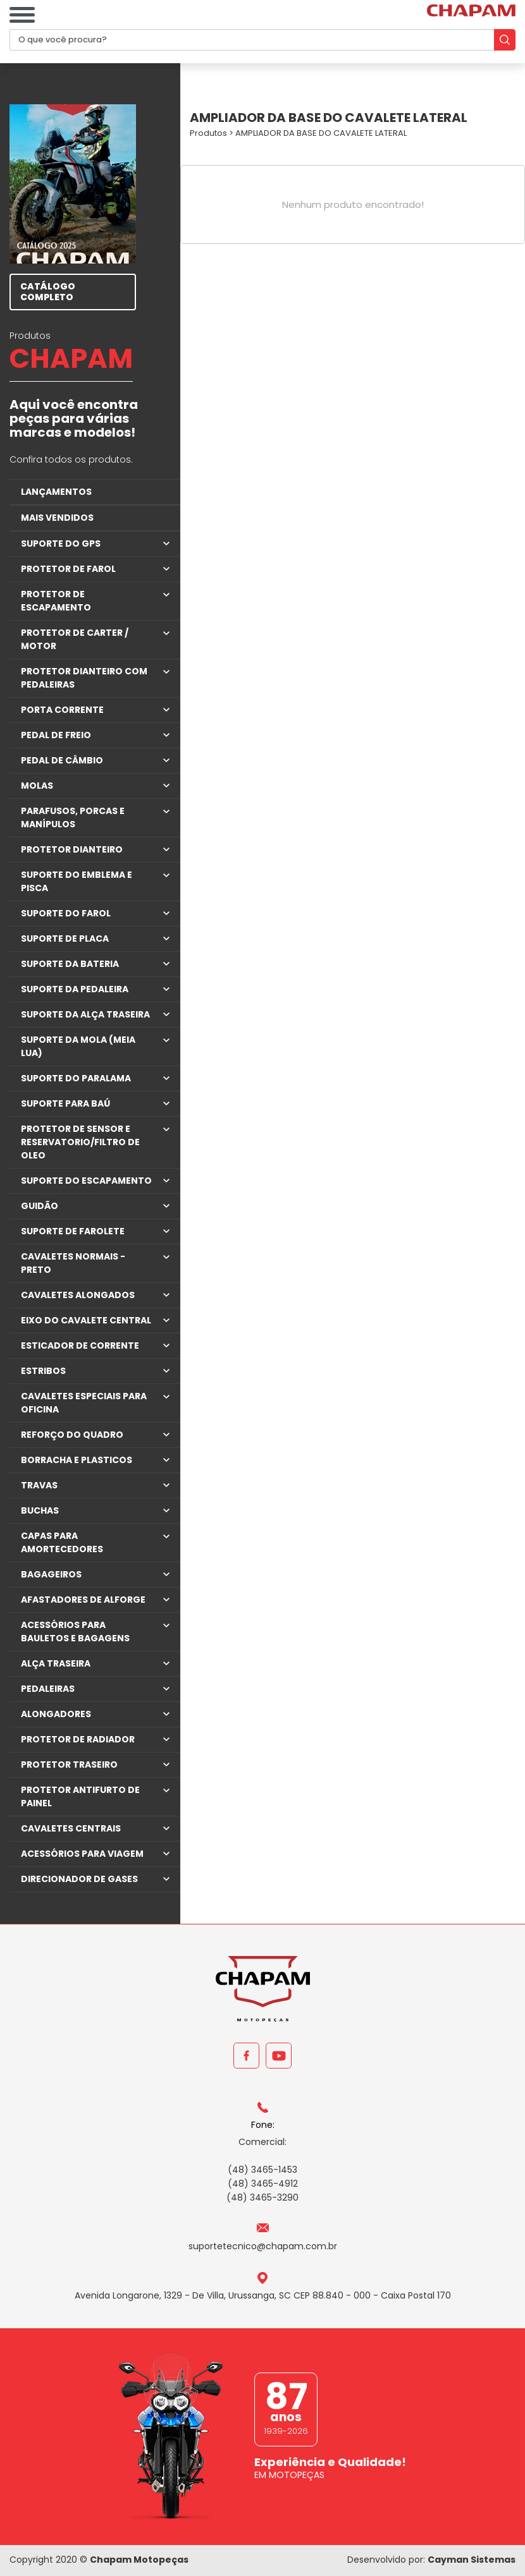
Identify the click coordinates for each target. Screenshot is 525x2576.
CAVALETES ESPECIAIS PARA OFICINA (84, 1403)
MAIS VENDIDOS (57, 517)
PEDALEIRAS (48, 1688)
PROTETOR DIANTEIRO (72, 849)
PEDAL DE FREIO (56, 735)
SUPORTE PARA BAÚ (65, 1103)
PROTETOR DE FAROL (68, 568)
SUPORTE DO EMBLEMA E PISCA (76, 881)
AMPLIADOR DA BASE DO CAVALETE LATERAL (321, 133)
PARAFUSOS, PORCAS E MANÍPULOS (73, 817)
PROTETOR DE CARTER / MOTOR (74, 639)
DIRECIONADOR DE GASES (79, 1879)
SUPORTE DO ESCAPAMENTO (86, 1180)
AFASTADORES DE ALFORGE (83, 1599)
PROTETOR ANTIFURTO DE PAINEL (80, 1796)
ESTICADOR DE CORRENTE (80, 1345)
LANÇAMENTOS (56, 491)
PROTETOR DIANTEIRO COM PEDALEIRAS (84, 678)
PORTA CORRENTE (62, 709)
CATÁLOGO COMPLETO (47, 291)
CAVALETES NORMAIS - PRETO (73, 1263)
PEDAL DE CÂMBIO (62, 760)
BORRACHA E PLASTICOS (76, 1460)
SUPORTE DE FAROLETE (73, 1231)
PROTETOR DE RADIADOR (78, 1739)
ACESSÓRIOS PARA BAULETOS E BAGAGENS (75, 1631)
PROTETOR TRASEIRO (69, 1764)
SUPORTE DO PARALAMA (76, 1078)
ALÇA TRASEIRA (55, 1663)
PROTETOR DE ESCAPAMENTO (56, 601)
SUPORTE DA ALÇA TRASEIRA (85, 1014)
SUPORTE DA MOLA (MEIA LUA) (78, 1046)
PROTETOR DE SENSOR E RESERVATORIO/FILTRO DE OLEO (80, 1142)
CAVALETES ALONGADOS (78, 1295)
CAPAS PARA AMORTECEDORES (62, 1542)
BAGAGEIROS (51, 1574)
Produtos (208, 133)
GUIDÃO (39, 1206)
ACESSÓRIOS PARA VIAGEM (82, 1853)
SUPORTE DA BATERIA (70, 963)
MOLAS (37, 785)
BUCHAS (40, 1510)
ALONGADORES (56, 1714)
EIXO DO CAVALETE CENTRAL (86, 1320)
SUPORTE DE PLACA (65, 938)
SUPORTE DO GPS (61, 543)
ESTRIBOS (43, 1370)
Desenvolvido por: (431, 2559)
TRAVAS (39, 1485)
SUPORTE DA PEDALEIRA (74, 989)
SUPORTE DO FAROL (66, 913)
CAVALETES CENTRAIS (71, 1828)
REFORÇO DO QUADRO (72, 1434)
